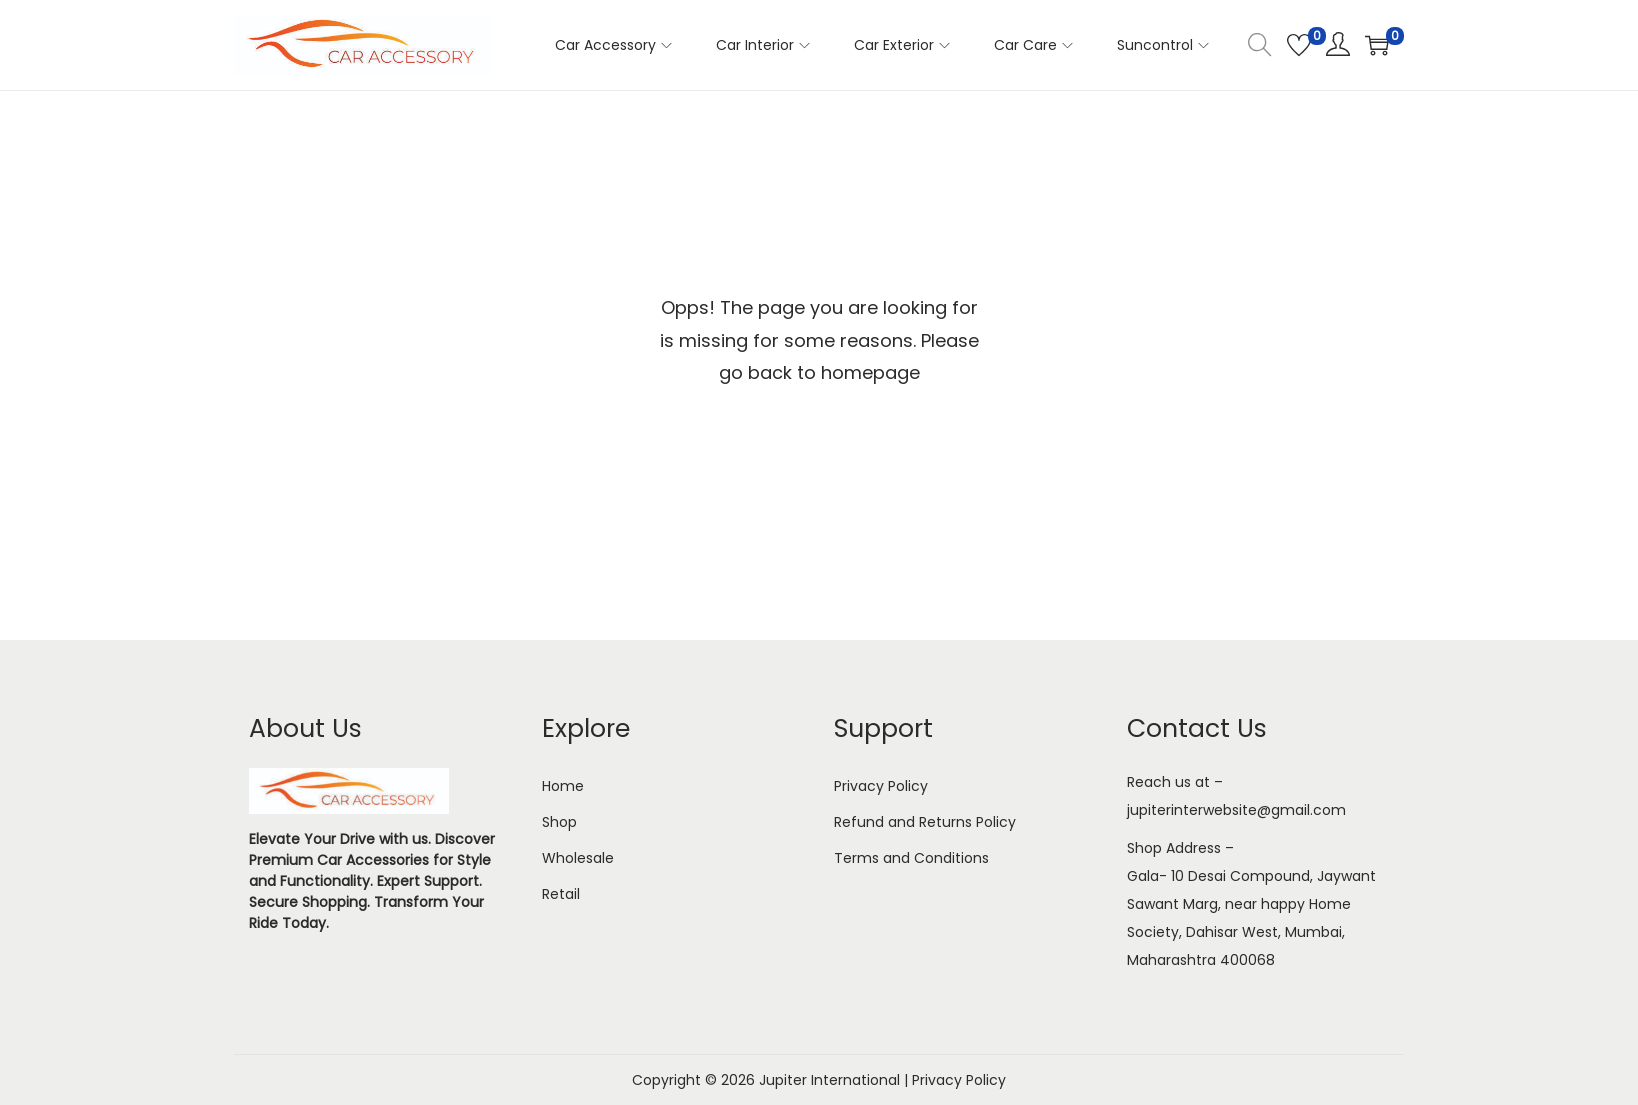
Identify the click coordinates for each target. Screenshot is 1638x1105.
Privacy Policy (881, 786)
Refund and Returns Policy (925, 822)
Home (563, 786)
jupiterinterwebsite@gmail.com (1236, 810)
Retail (561, 894)
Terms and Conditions (911, 858)
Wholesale (578, 858)
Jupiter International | (835, 1080)
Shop (559, 822)
